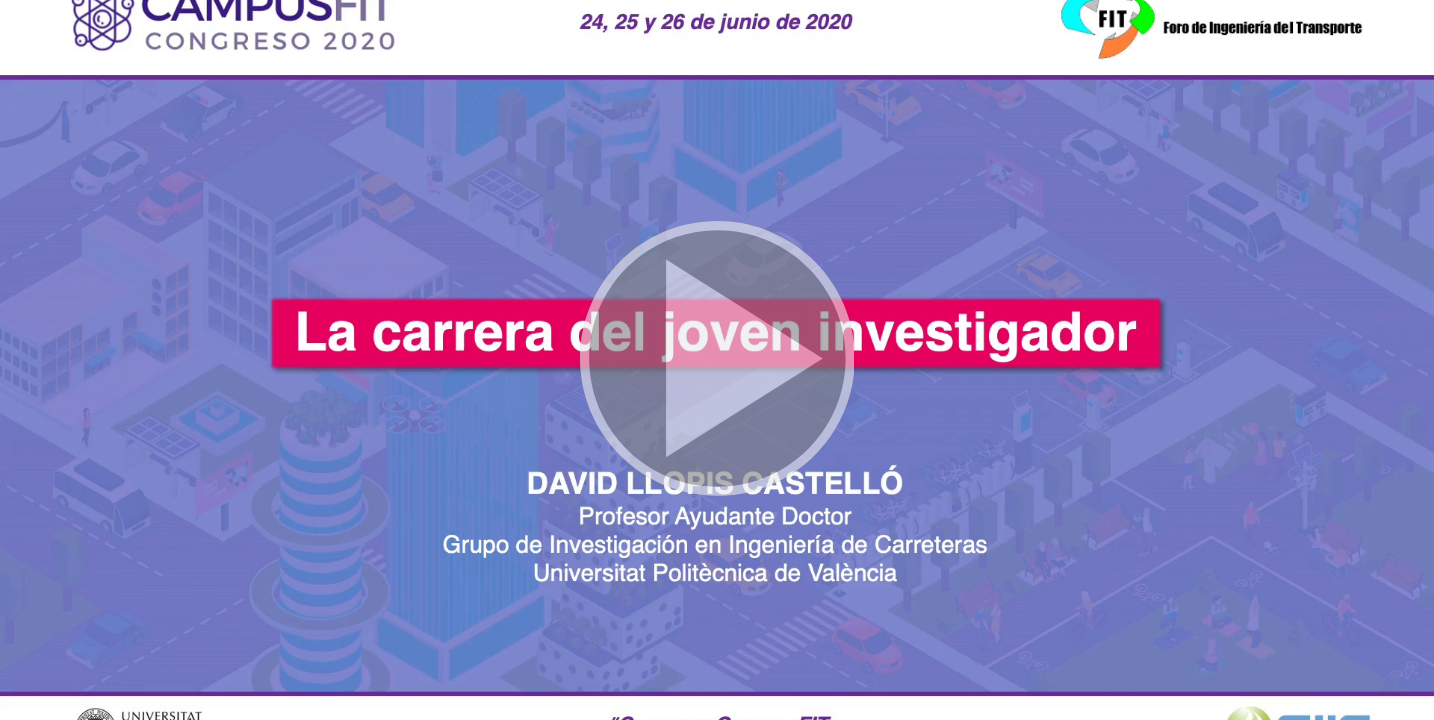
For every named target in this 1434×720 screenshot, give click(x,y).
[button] (717, 360)
